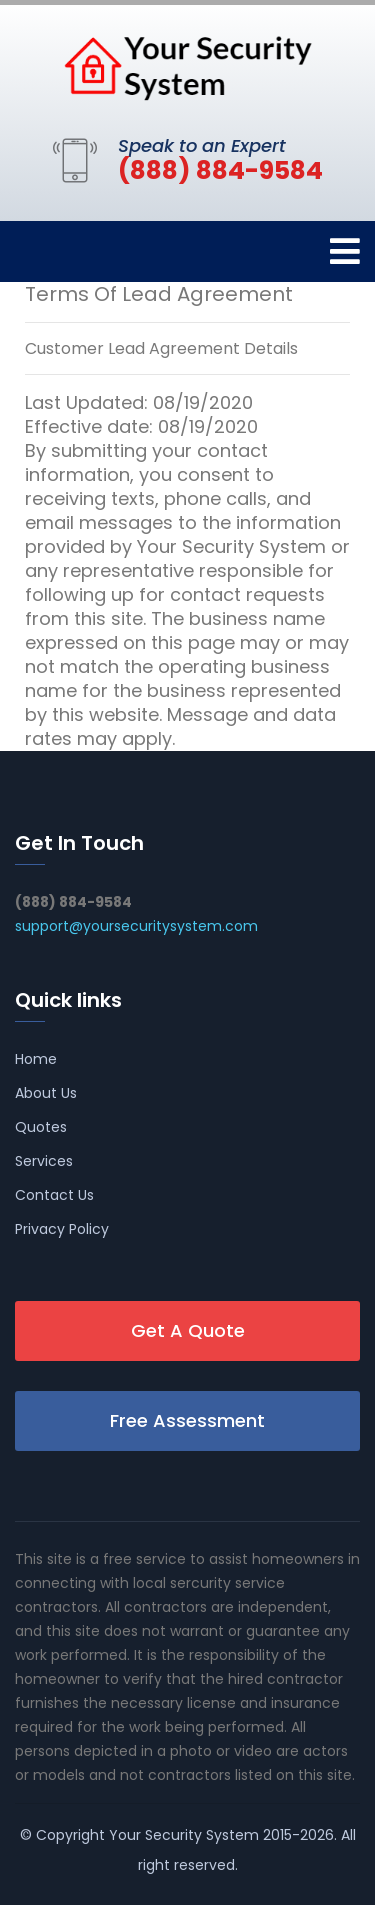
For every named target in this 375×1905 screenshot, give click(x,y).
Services (44, 1161)
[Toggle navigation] (345, 251)
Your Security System (184, 1835)
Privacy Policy (62, 1229)
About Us (46, 1093)
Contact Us (54, 1195)
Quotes (41, 1127)
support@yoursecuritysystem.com (136, 926)
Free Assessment (187, 1420)
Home (36, 1059)
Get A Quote (188, 1330)
